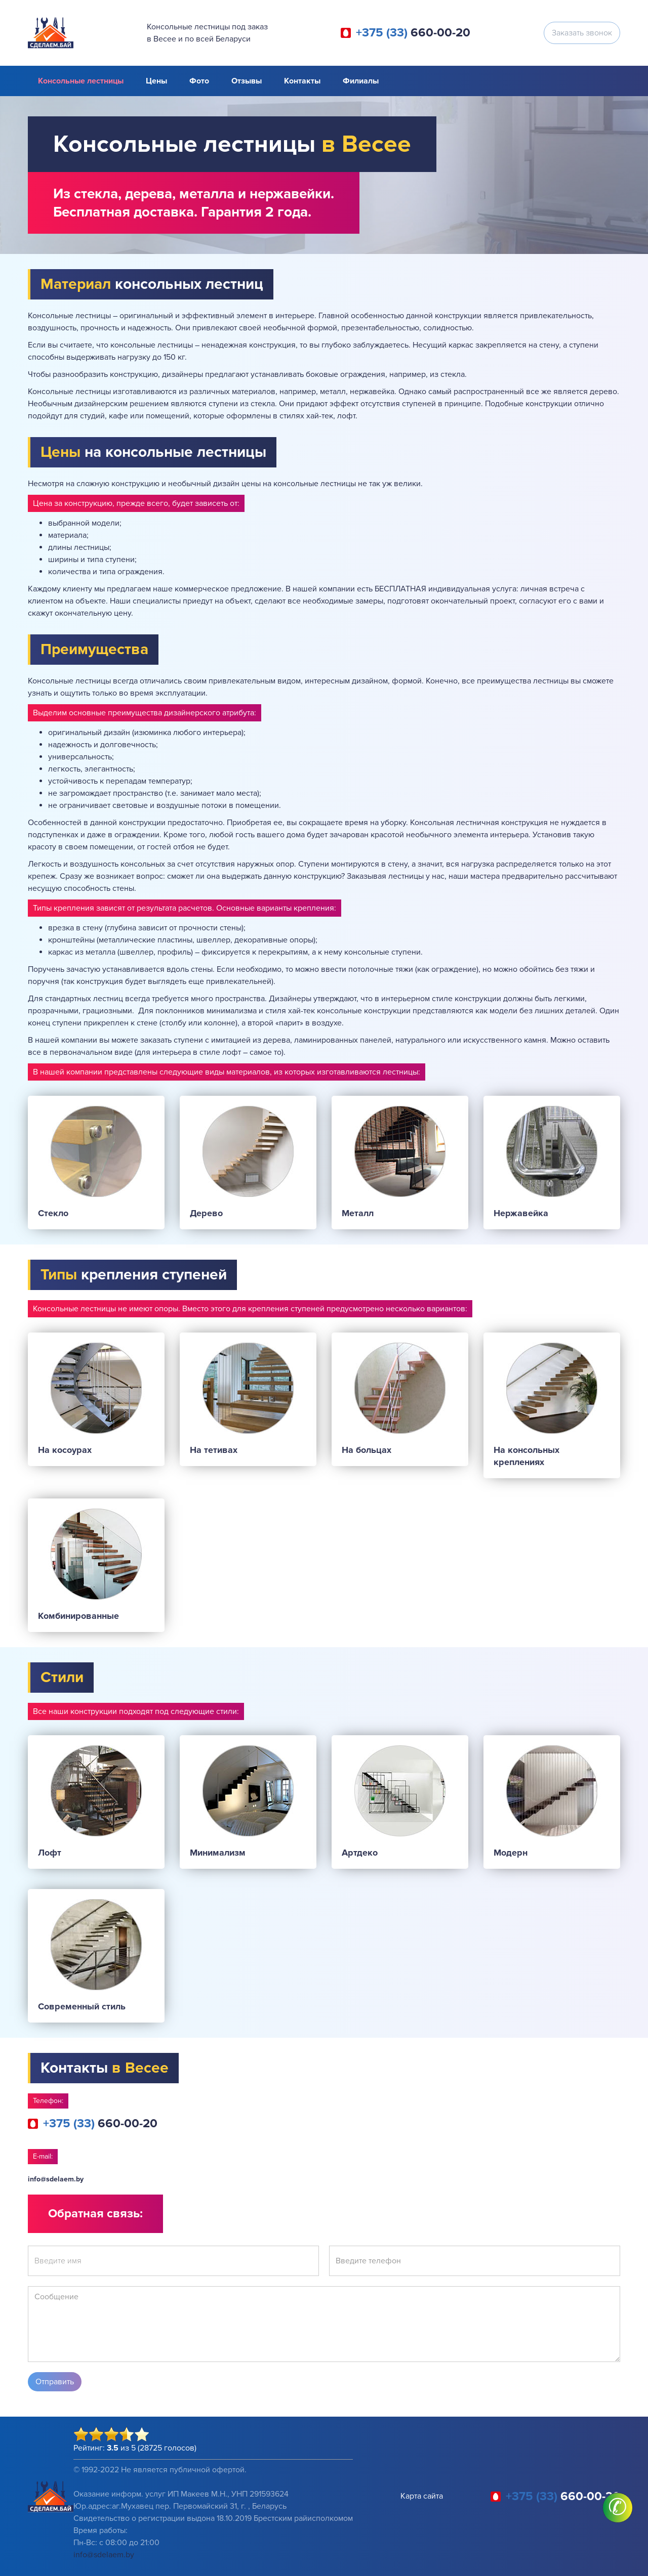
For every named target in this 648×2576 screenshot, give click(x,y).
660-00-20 (413, 33)
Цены (156, 81)
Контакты (302, 81)
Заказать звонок (582, 33)
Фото (199, 81)
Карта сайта (421, 2496)
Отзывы (246, 81)
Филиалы (361, 81)
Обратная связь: (95, 2213)
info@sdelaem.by (56, 2179)
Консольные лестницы (81, 81)
